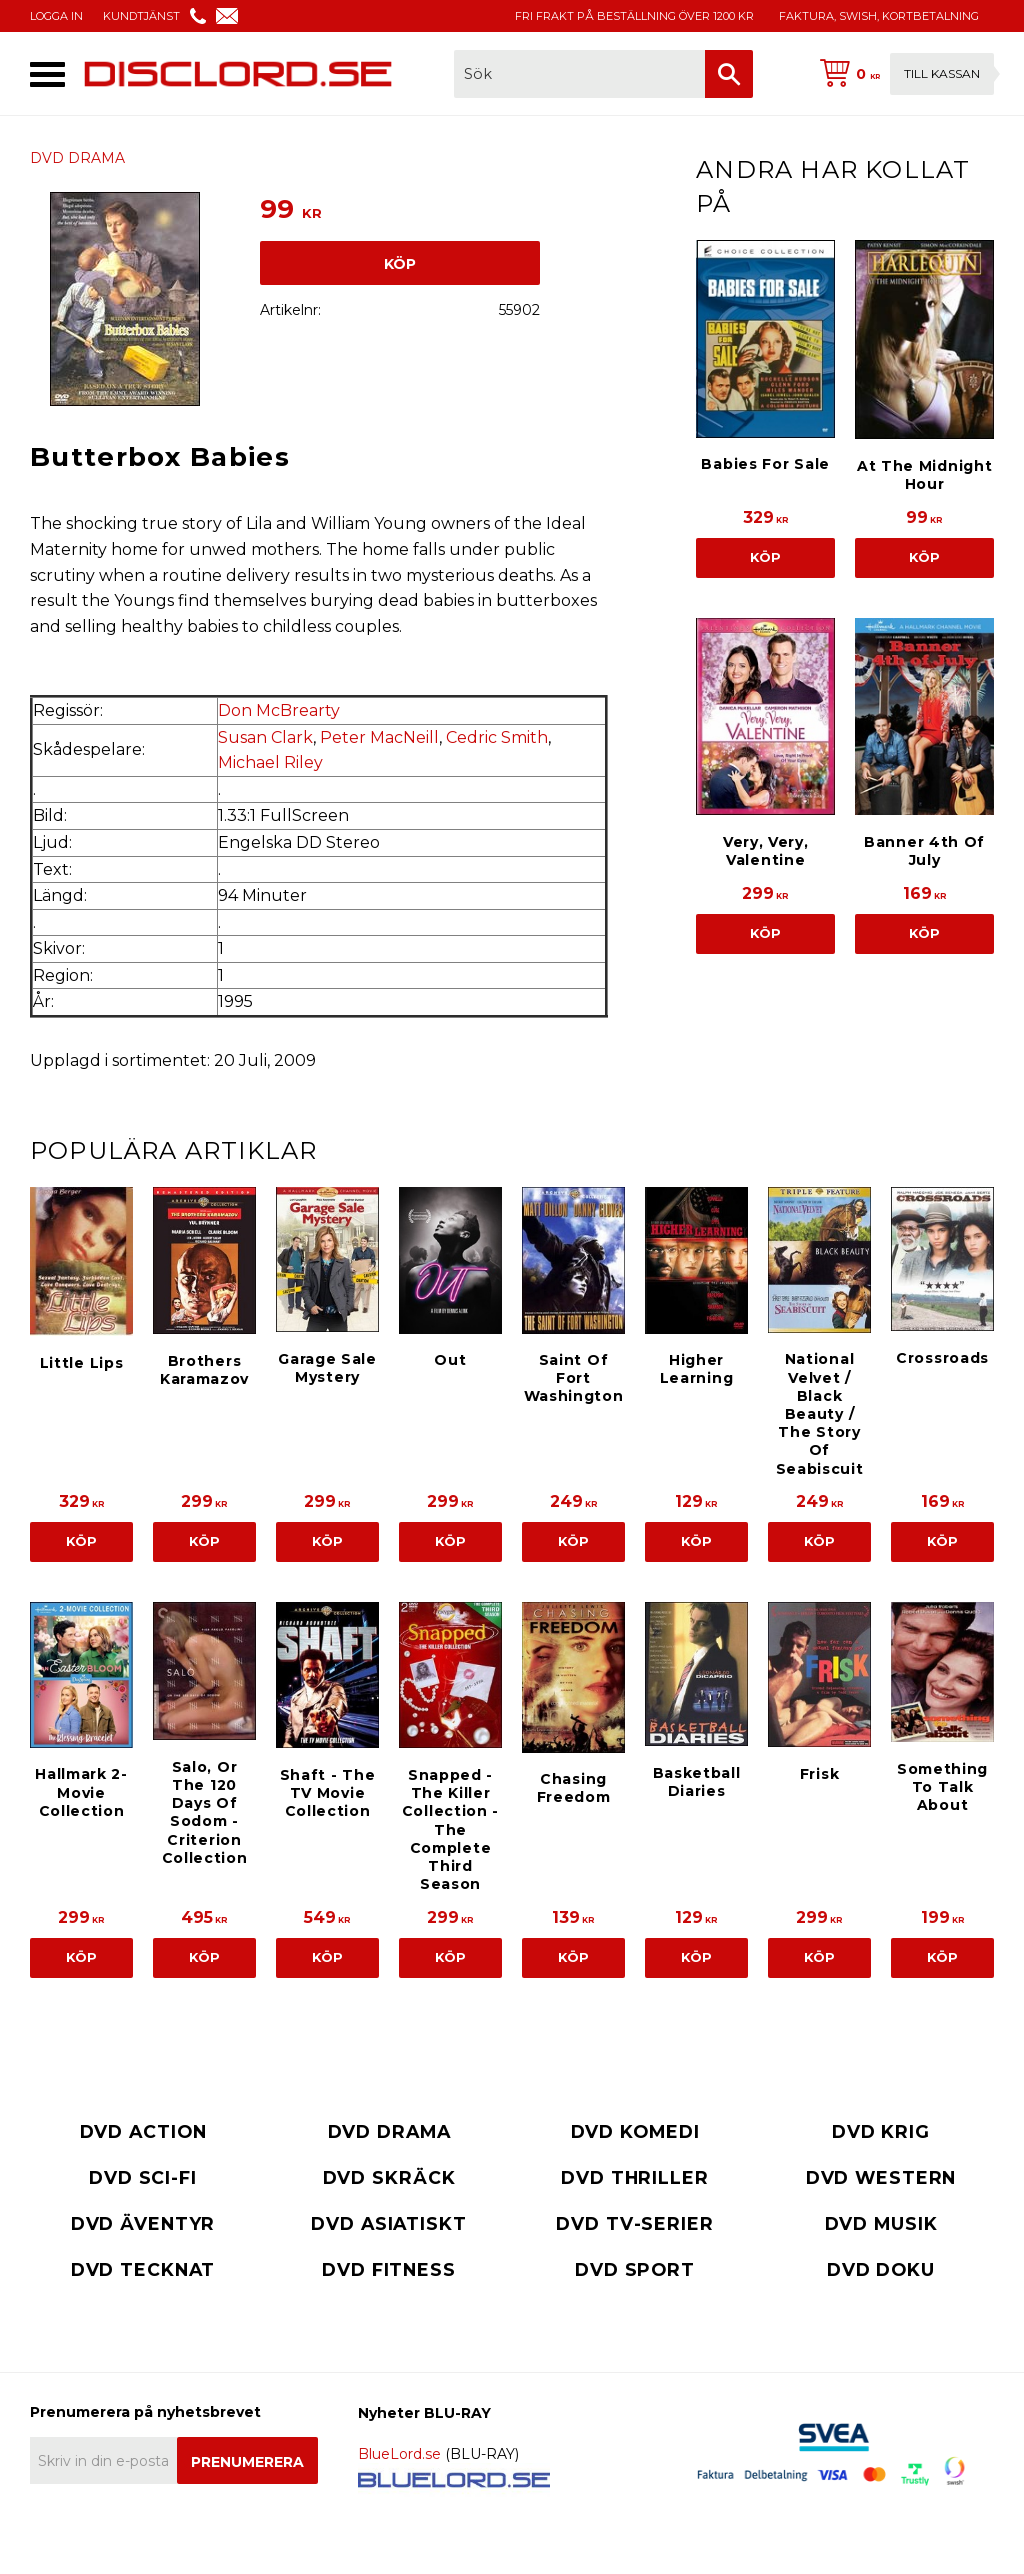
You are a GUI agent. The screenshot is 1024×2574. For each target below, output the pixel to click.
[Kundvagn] (903, 74)
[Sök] (729, 74)
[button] (47, 74)
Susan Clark (265, 737)
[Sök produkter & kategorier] (579, 74)
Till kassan (942, 73)
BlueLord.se (399, 2454)
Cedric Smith (497, 737)
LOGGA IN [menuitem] (56, 16)
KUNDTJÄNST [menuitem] (141, 16)
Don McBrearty (279, 710)
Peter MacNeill (379, 737)
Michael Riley (270, 762)
